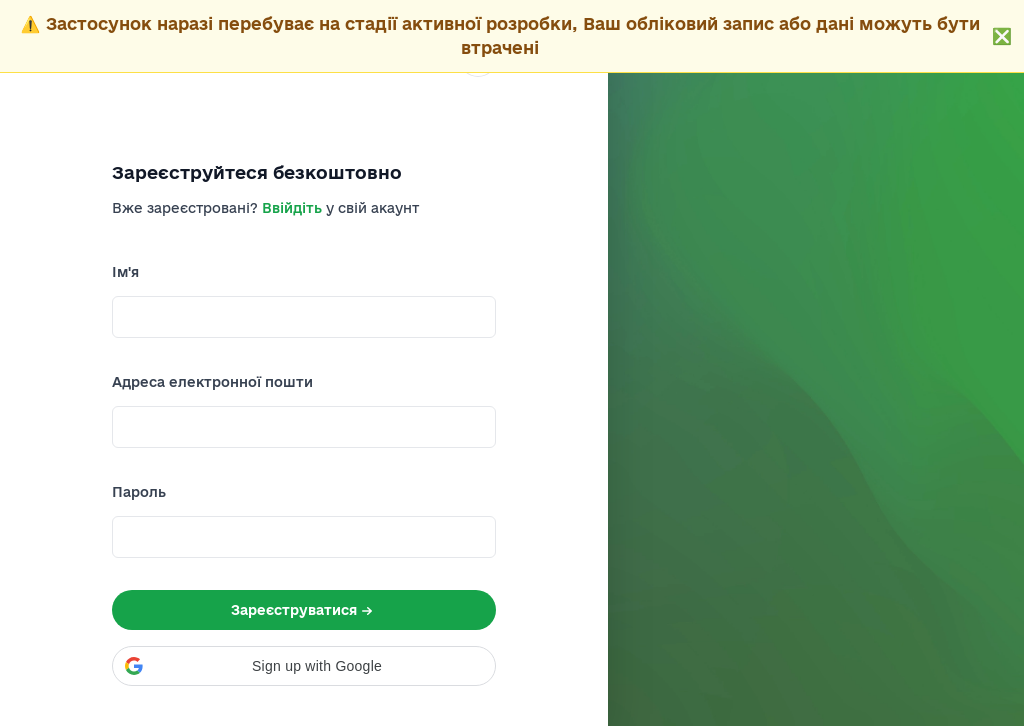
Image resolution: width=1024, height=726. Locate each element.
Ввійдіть (292, 208)
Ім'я (125, 272)
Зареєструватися (304, 611)
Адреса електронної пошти (212, 382)
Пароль (139, 492)
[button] (304, 666)
